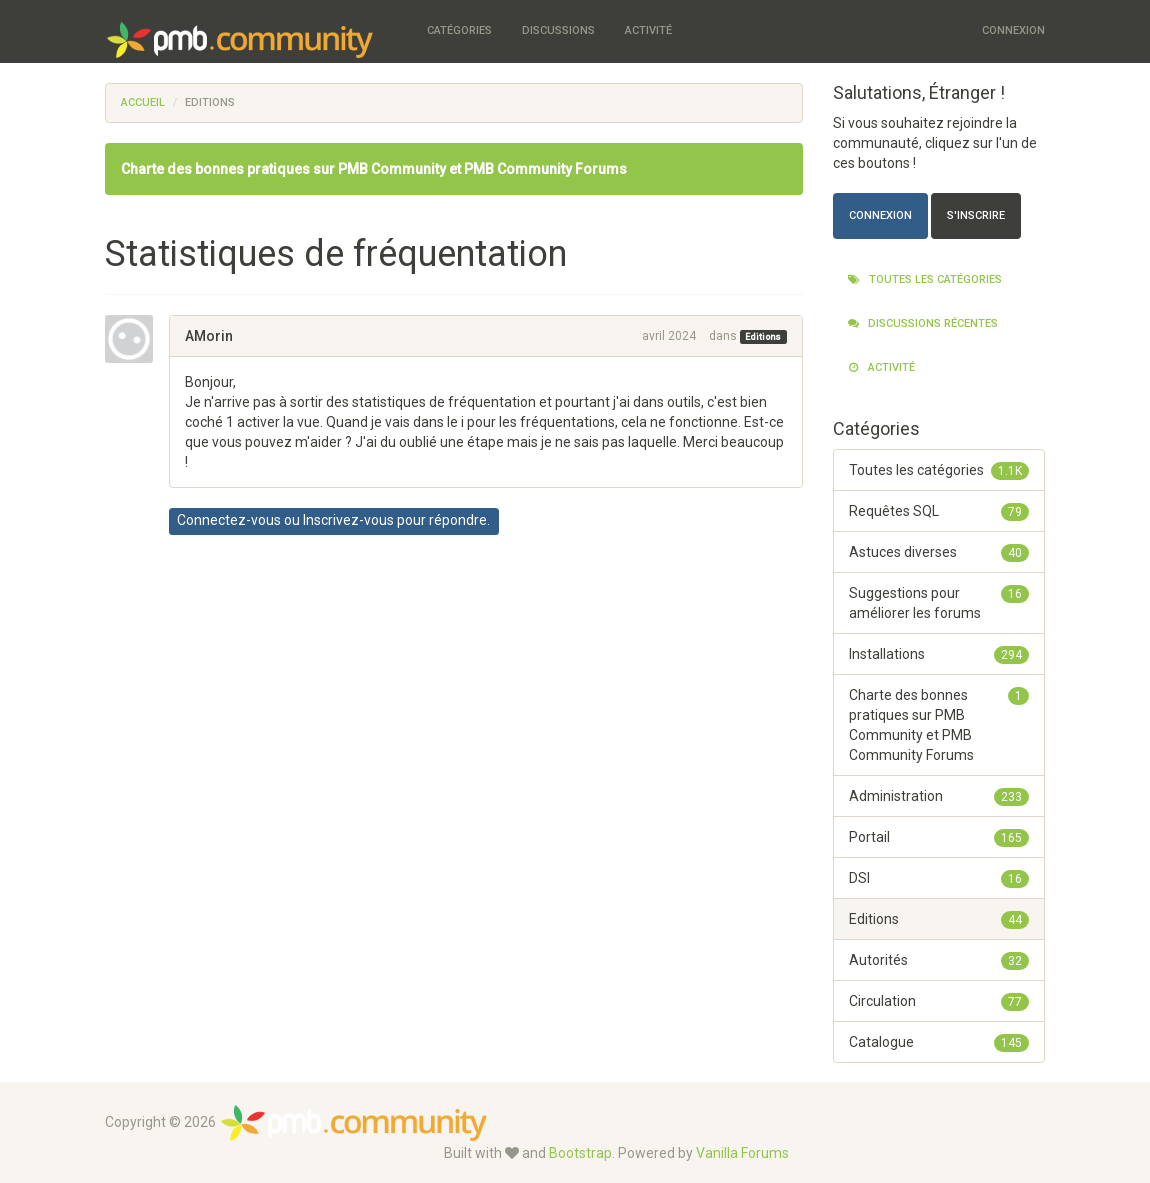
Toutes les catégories (925, 279)
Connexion (1013, 30)
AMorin (209, 336)
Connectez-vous (229, 520)
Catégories (459, 30)
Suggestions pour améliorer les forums (939, 602)
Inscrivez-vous (348, 520)
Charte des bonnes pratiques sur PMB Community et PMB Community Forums (374, 169)
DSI (939, 878)
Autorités (939, 960)
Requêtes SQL (939, 511)
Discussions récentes (923, 323)
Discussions (558, 30)
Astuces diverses (939, 552)
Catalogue (939, 1042)
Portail (939, 837)
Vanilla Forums (742, 1153)
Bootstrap (580, 1153)
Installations (939, 654)
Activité (648, 30)
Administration (939, 796)
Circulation (939, 1001)
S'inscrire (976, 215)
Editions (763, 337)
